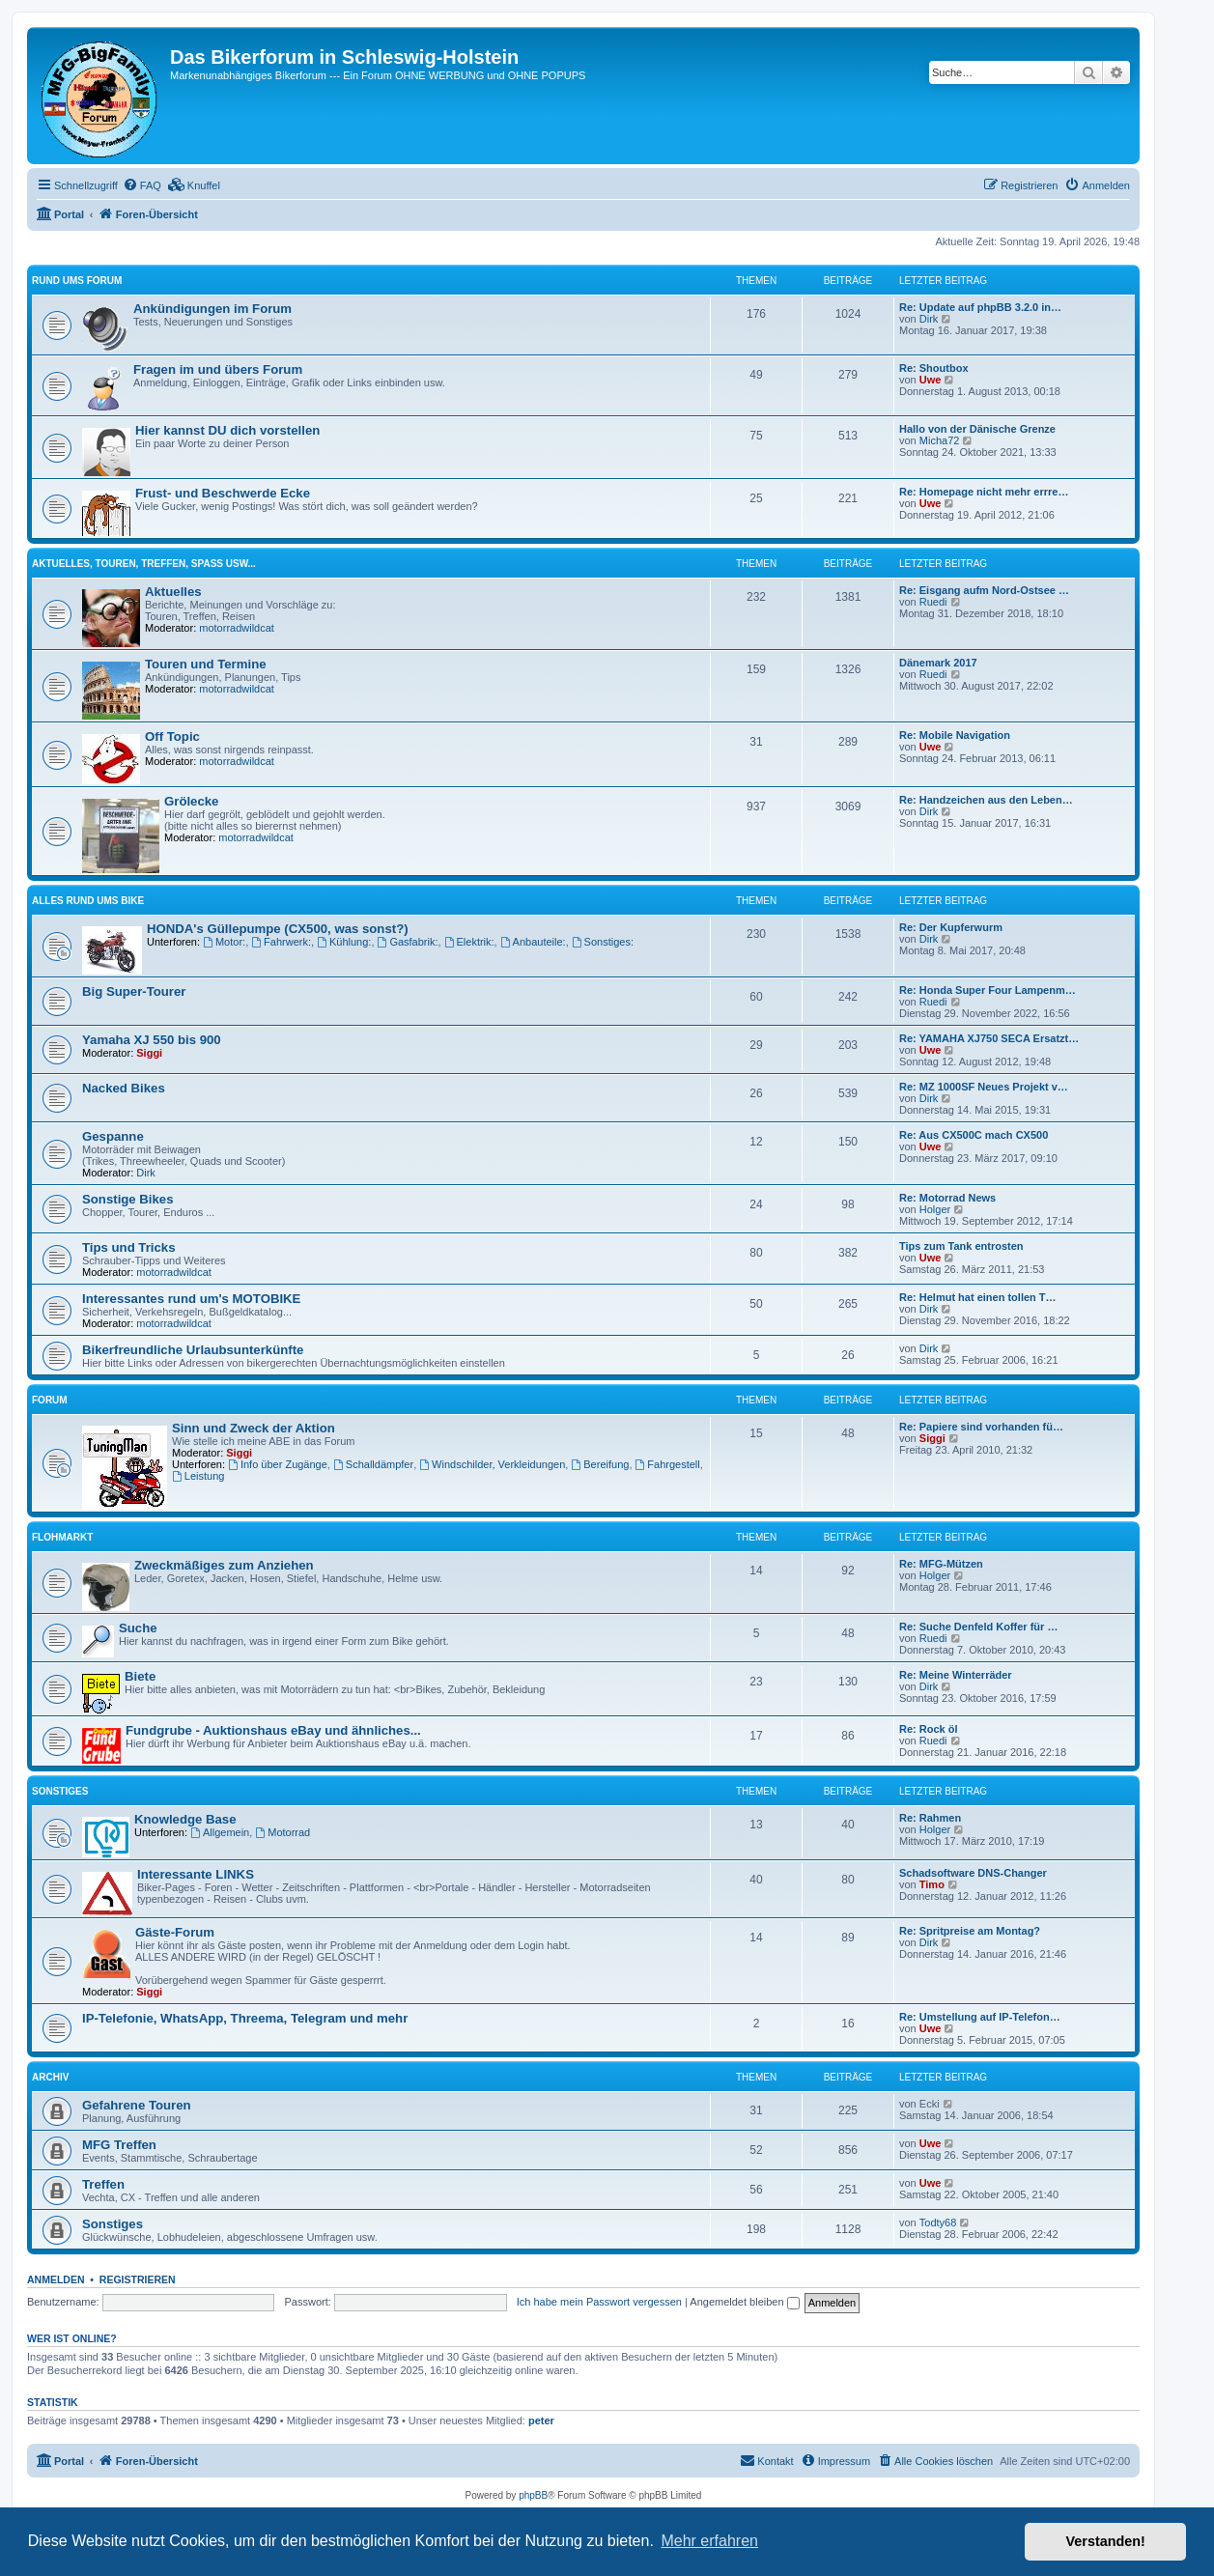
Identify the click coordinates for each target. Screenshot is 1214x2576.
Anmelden (56, 2279)
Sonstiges (60, 1791)
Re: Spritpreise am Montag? (969, 1931)
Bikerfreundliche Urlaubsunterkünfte (192, 1350)
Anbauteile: (533, 942)
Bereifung (600, 1464)
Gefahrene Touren (136, 2105)
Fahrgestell (667, 1464)
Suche (138, 1628)
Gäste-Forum (174, 1932)
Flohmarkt (62, 1537)
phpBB (533, 2495)
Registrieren (137, 2279)
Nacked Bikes (123, 1088)
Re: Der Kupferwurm (950, 927)
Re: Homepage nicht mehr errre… (983, 491)
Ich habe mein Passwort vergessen (599, 2301)
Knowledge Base (185, 1819)
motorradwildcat (236, 628)
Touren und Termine (206, 664)
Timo (932, 1884)
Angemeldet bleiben (744, 2301)
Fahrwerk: (281, 942)
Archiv (50, 2077)
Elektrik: (469, 942)
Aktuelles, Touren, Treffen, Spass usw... (144, 563)
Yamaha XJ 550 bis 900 (151, 1040)
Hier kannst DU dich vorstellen (227, 430)
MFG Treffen (119, 2144)
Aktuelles (173, 591)
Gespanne (113, 1136)
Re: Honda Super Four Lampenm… (987, 990)
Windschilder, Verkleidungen (492, 1464)
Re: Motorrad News (947, 1197)
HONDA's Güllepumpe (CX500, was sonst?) (278, 928)
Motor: (224, 942)
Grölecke (191, 801)
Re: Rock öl (928, 1729)
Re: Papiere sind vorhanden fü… (981, 1426)
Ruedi (933, 602)
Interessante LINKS (195, 1874)
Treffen (103, 2184)
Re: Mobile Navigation (954, 735)
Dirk (929, 319)
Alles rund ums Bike (88, 900)
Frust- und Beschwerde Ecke (222, 493)
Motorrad (282, 1832)
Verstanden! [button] (1105, 2541)
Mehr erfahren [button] (709, 2541)
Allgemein (219, 1832)
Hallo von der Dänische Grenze (977, 429)
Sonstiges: (603, 942)
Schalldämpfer (373, 1464)
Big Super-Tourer (133, 991)
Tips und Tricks (129, 1247)
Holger (934, 1209)
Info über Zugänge (277, 1464)
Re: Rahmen (930, 1818)
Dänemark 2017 (938, 662)
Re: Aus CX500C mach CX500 (973, 1135)
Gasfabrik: (408, 942)
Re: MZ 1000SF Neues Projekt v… (983, 1086)
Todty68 (938, 2222)
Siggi (149, 1053)
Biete (140, 1676)
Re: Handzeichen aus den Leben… (986, 800)
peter (541, 2420)
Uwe (930, 379)
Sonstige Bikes (128, 1199)
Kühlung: (344, 942)
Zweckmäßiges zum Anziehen (224, 1565)
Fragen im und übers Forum (217, 369)
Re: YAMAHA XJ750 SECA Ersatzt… (989, 1038)
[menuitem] (142, 185)
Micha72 (939, 440)
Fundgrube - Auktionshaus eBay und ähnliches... (273, 1730)
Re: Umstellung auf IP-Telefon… (979, 2017)
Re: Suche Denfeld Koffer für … (978, 1626)
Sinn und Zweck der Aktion (253, 1428)
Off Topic (172, 736)
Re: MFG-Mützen (941, 1564)
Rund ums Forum (77, 280)
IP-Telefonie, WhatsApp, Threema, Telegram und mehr (245, 2018)
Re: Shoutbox (934, 368)
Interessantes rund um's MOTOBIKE (191, 1298)
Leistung (198, 1476)
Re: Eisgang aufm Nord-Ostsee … (984, 590)
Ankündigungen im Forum (212, 308)
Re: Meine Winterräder (955, 1675)
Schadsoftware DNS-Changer (973, 1873)
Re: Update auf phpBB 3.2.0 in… (980, 307)
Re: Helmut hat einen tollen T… (978, 1297)
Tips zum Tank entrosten (961, 1246)
